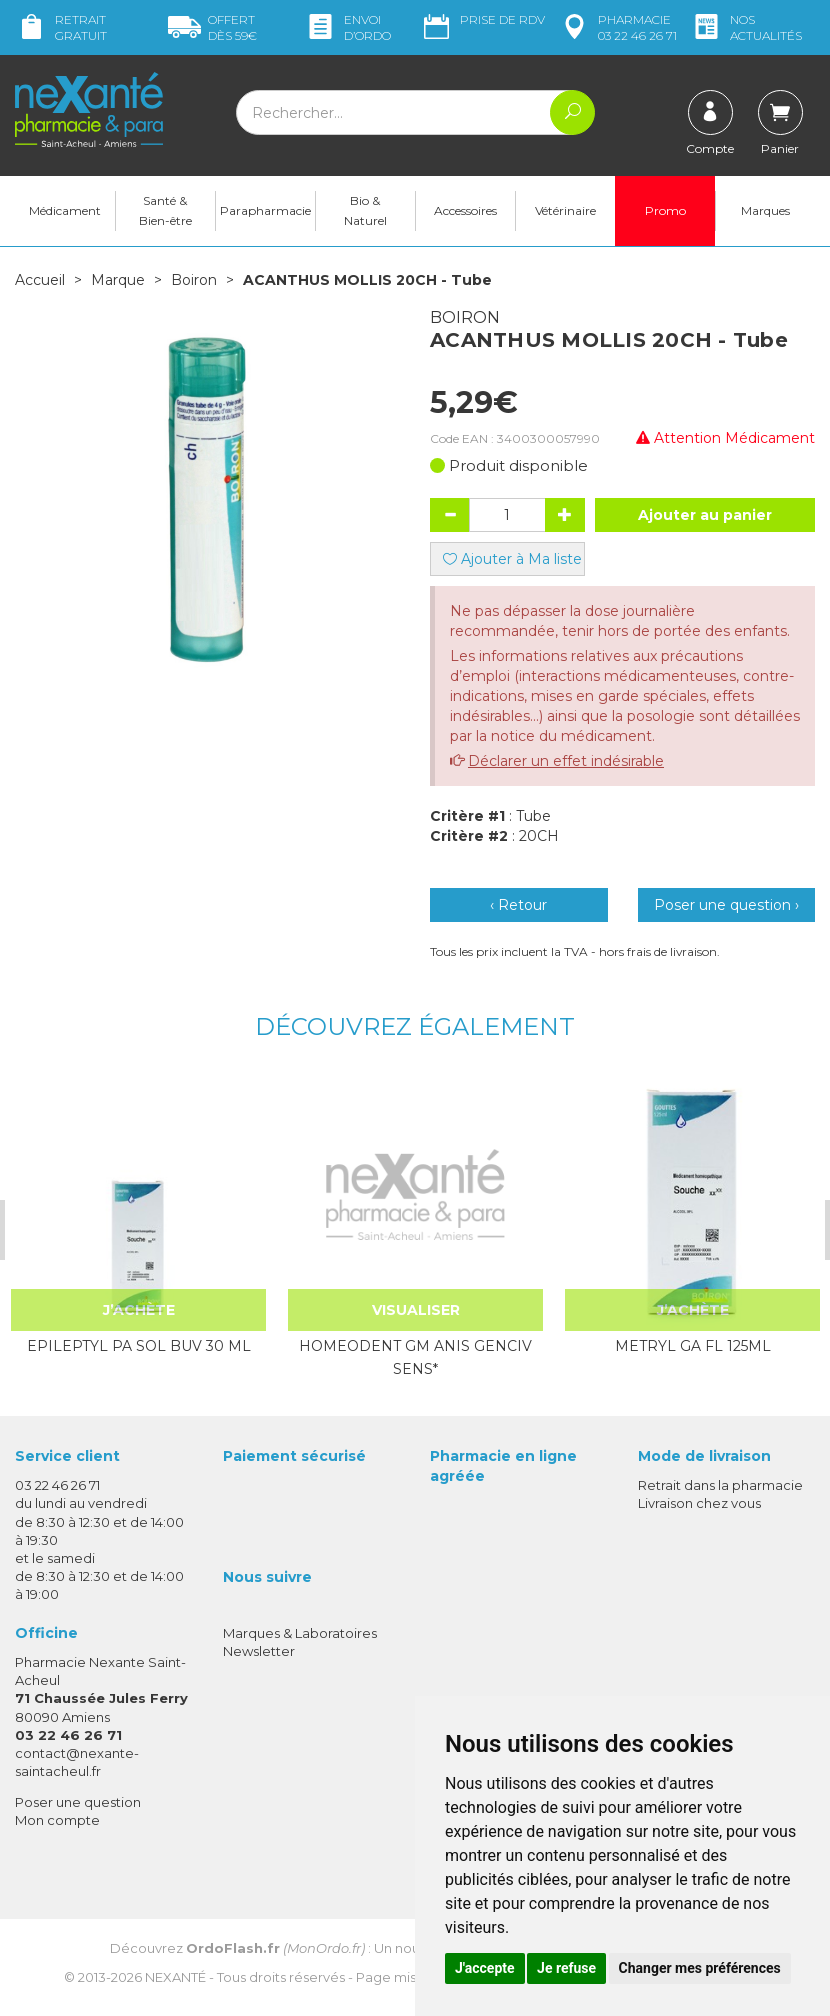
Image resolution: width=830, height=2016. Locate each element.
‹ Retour (518, 905)
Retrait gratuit (61, 27)
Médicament (65, 210)
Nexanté (175, 1977)
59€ (212, 27)
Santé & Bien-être (165, 210)
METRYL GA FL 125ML (692, 1346)
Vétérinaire (565, 210)
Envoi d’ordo (347, 27)
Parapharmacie (265, 210)
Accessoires (465, 210)
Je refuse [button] (566, 1968)
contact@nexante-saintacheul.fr (77, 1761)
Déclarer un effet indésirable (566, 761)
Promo (665, 210)
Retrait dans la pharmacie (720, 1485)
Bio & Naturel (365, 210)
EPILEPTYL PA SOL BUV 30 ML (138, 1346)
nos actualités (746, 27)
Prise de (482, 20)
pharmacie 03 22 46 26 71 (617, 27)
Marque (118, 280)
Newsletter (259, 1651)
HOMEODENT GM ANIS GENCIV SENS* (415, 1357)
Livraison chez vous (699, 1503)
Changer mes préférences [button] (700, 1968)
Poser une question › (726, 905)
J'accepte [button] (485, 1968)
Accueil (40, 280)
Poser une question (78, 1802)
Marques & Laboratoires (300, 1633)
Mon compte (57, 1820)
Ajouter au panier (705, 515)
